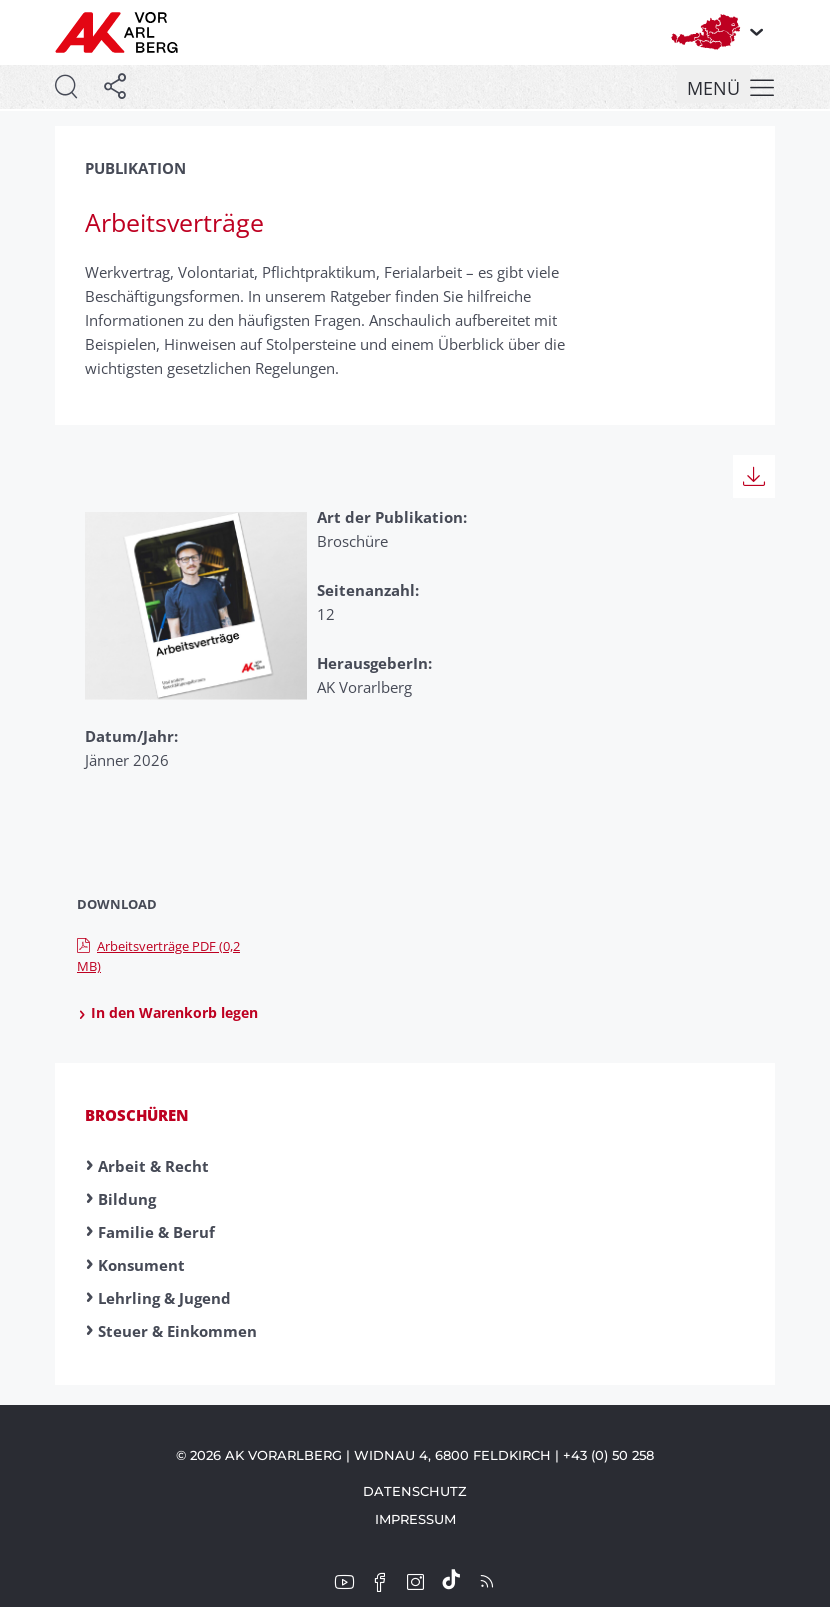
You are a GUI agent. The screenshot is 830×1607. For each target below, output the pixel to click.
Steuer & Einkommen (177, 1331)
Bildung (127, 1199)
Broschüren (137, 1115)
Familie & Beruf (156, 1232)
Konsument (141, 1265)
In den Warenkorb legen (167, 1013)
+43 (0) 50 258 (608, 1455)
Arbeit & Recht (153, 1166)
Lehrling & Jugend (164, 1298)
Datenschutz (415, 1491)
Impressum (415, 1519)
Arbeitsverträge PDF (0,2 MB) (158, 956)
